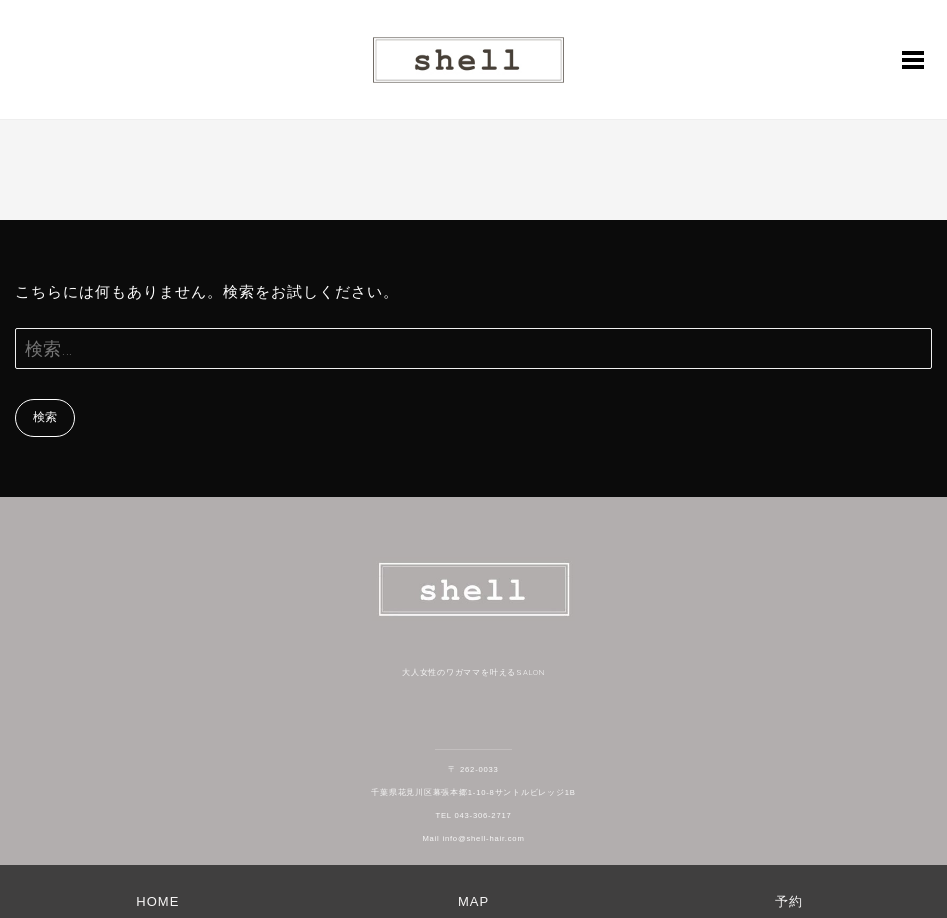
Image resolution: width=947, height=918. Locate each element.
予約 (789, 901)
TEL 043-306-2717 (474, 815)
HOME (157, 901)
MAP (473, 901)
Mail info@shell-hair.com (473, 838)
